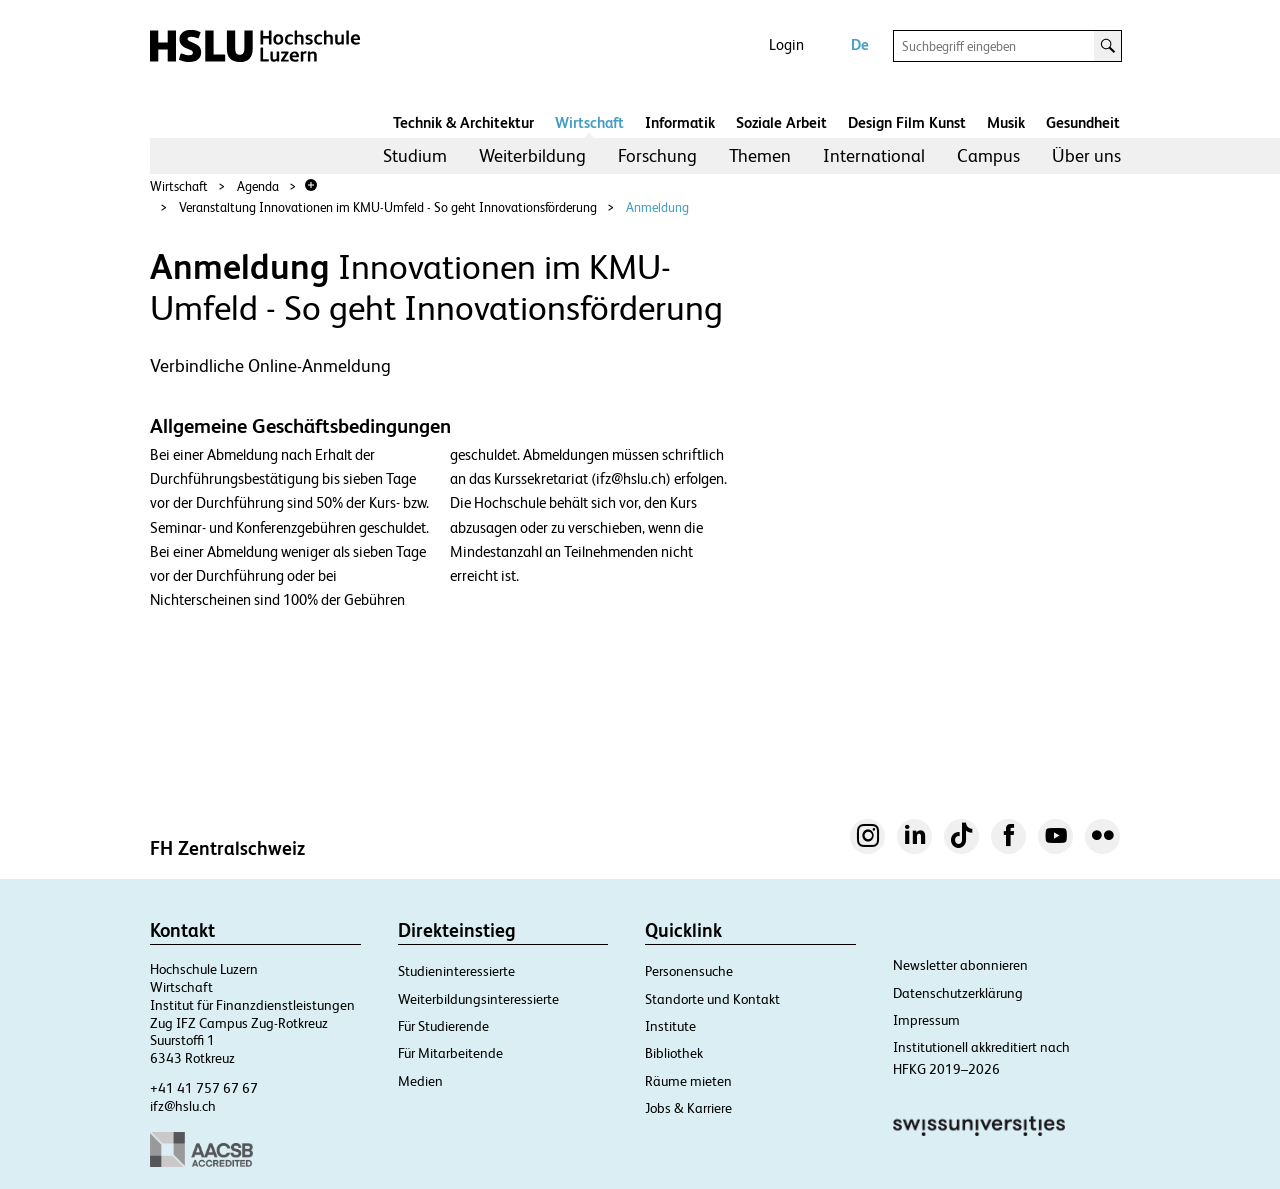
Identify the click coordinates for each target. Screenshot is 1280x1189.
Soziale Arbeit (781, 122)
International (874, 155)
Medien (420, 1081)
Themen (760, 155)
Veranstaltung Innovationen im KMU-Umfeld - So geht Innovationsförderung (388, 207)
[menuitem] (415, 156)
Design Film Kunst (907, 122)
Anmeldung (657, 207)
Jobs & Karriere (688, 1108)
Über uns (1086, 155)
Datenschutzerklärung (958, 993)
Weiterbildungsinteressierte (478, 999)
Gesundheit (1083, 122)
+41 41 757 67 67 (204, 1088)
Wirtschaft (589, 122)
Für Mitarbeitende (450, 1053)
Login (786, 44)
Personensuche (689, 971)
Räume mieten (688, 1081)
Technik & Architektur (463, 122)
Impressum (926, 1020)
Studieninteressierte (456, 971)
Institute (670, 1026)
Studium (415, 155)
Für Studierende (443, 1026)
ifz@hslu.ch (183, 1106)
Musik (1006, 122)
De (860, 44)
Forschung (657, 155)
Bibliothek (674, 1053)
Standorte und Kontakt (712, 999)
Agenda (258, 186)
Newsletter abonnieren (960, 965)
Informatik (680, 122)
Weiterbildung (532, 155)
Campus (988, 155)
